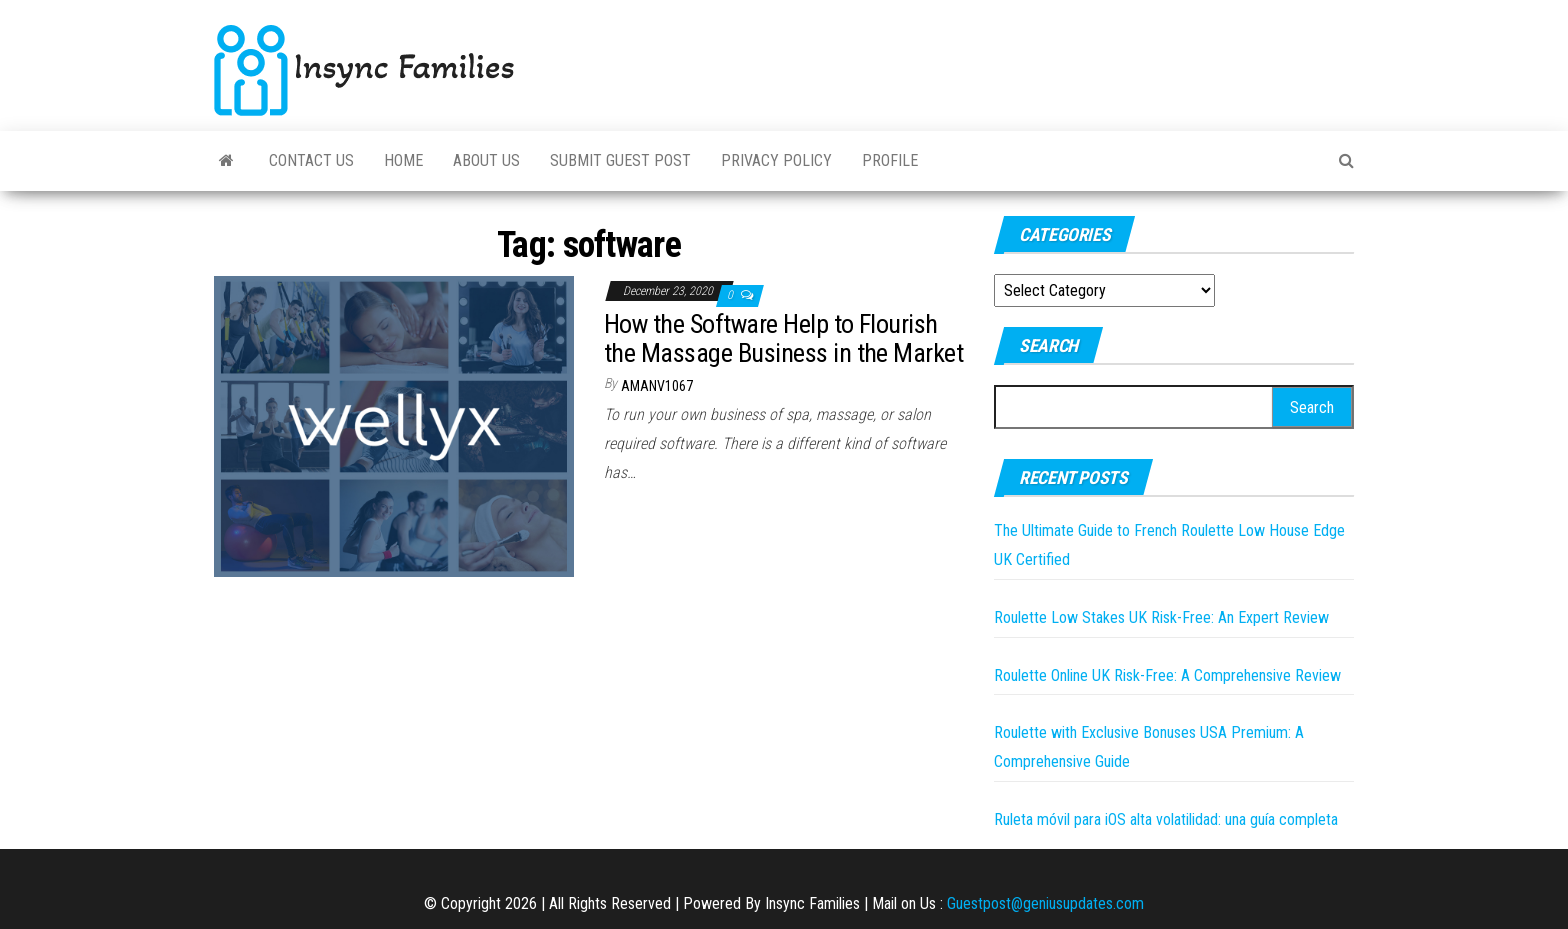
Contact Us (311, 160)
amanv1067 (657, 386)
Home (403, 160)
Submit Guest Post (620, 160)
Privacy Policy (776, 160)
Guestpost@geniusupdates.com (1045, 903)
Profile (890, 160)
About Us (486, 160)
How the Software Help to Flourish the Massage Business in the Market (783, 338)
